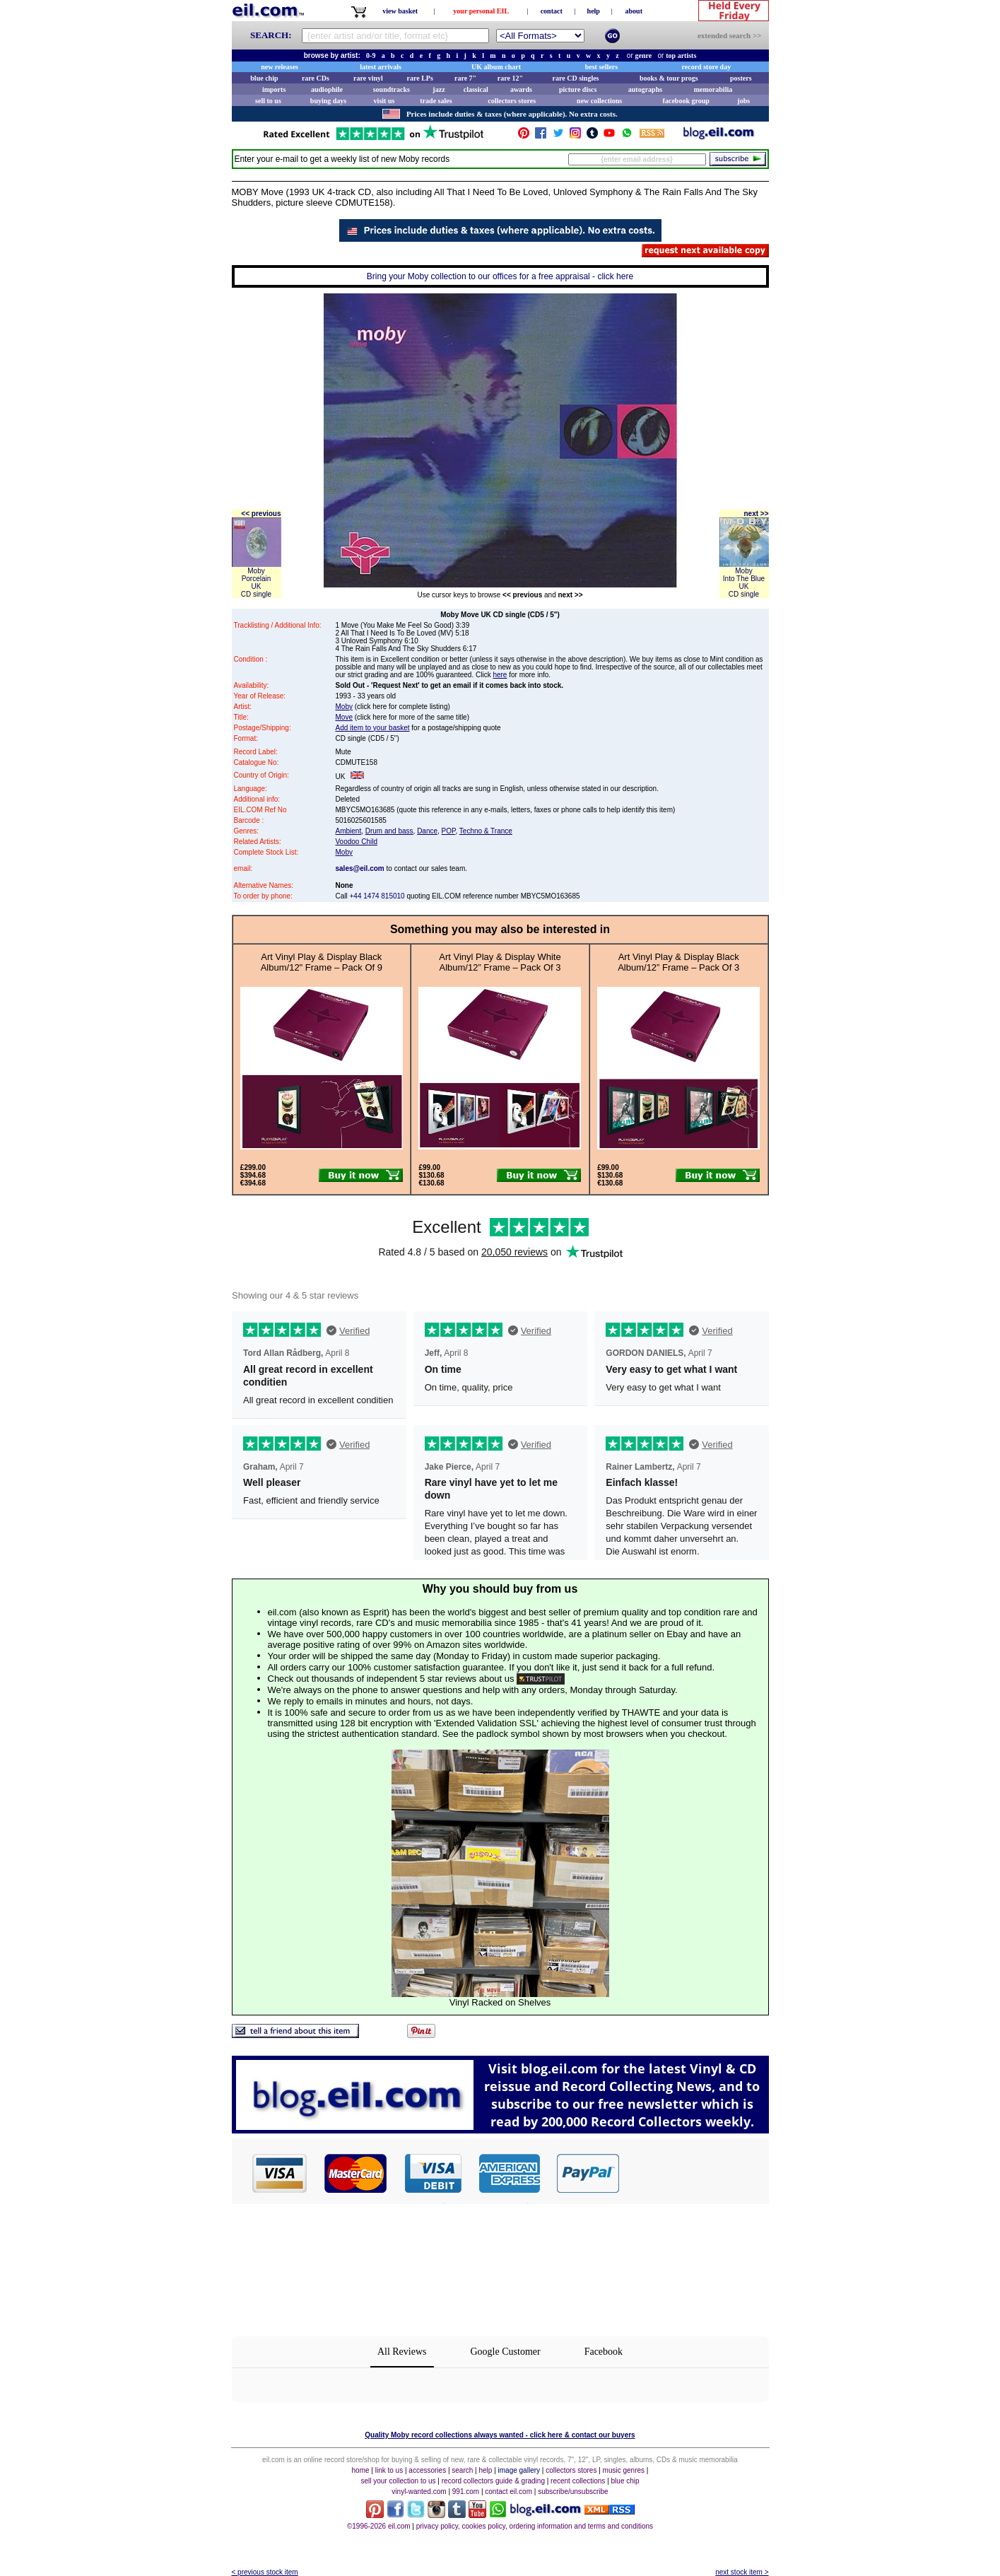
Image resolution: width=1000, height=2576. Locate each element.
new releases (279, 67)
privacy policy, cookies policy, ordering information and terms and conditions (534, 2526)
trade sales (436, 101)
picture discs (577, 89)
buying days (328, 101)
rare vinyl (368, 78)
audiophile (327, 89)
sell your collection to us (397, 2481)
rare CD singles (576, 78)
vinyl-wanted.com (419, 2491)
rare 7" (465, 78)
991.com (465, 2491)
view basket (400, 11)
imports (274, 89)
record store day (706, 67)
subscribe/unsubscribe (573, 2491)
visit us (384, 101)
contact (552, 11)
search (462, 2470)
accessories (427, 2470)
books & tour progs (669, 78)
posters (741, 78)
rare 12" (510, 78)
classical (476, 89)
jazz (439, 89)
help (593, 11)
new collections (599, 101)
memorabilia (713, 89)
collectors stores (512, 101)
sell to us (268, 101)
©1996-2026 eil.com (379, 2526)
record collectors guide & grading (493, 2481)
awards (521, 89)
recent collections (578, 2481)
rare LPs (420, 78)
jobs (743, 101)
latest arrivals (380, 67)
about (633, 11)
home (361, 2470)
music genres (624, 2470)
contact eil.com (508, 2491)
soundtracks (391, 89)
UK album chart (496, 67)
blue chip (264, 78)
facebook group (686, 101)
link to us (389, 2470)
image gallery (519, 2470)
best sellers (601, 67)
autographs (645, 89)
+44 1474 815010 (377, 896)
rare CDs (315, 78)
